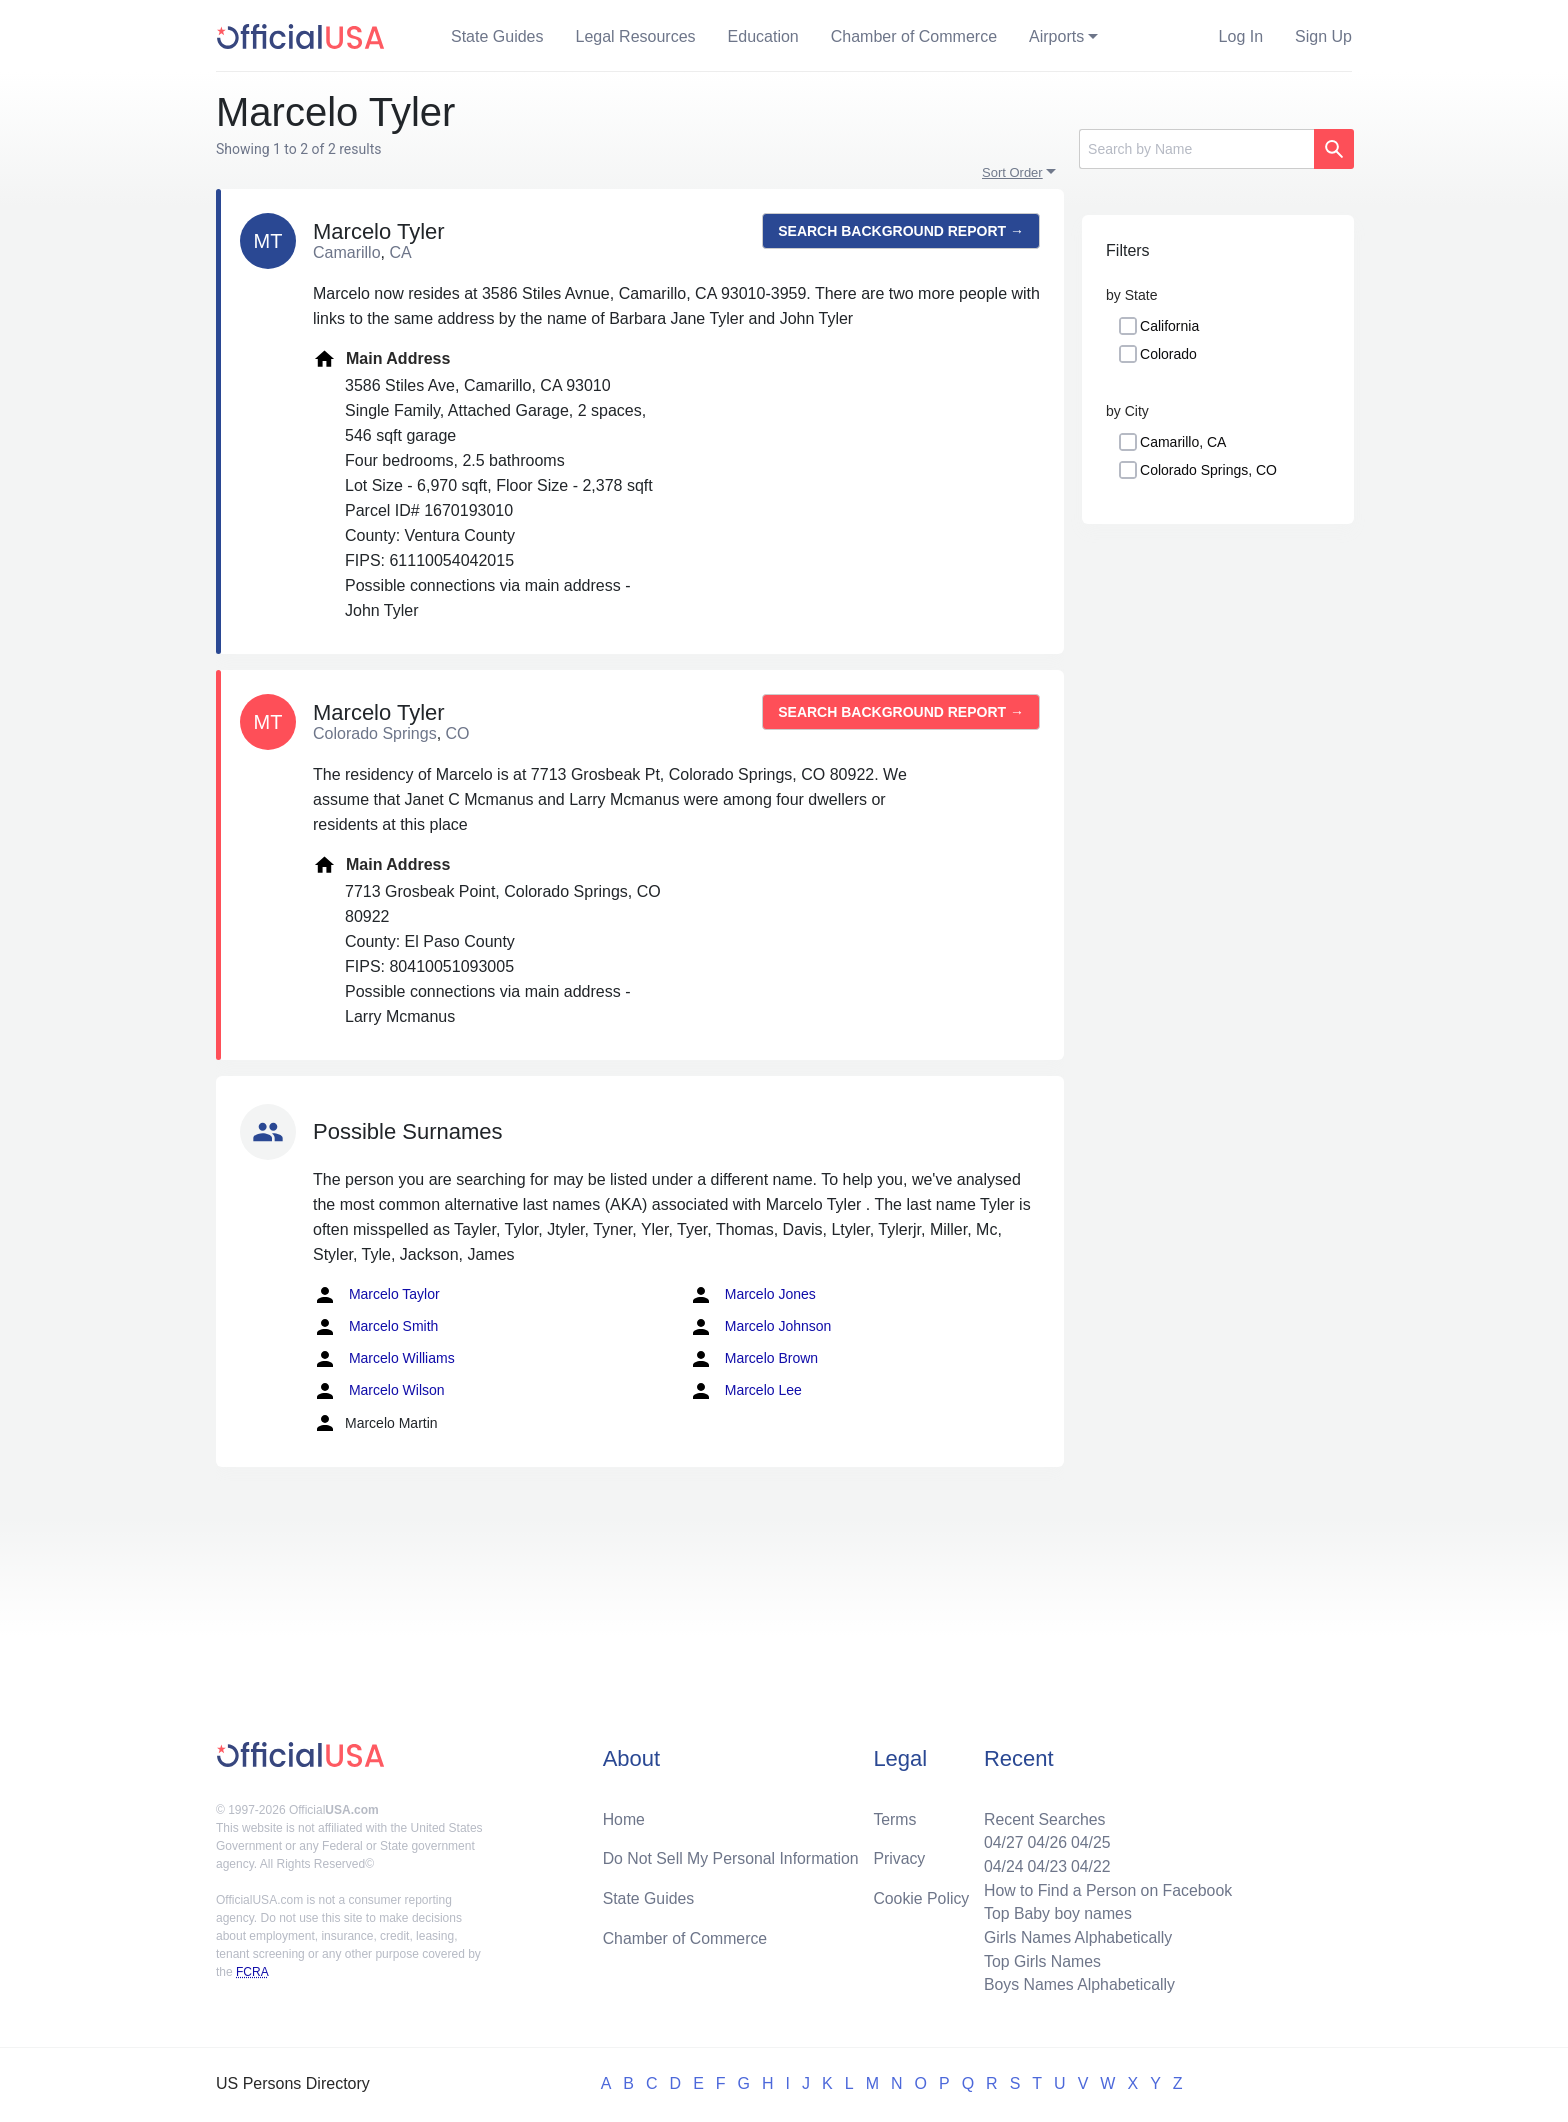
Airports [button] (1056, 36)
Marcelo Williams (384, 1359)
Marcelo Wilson (379, 1391)
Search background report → (901, 231)
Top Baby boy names (1055, 1912)
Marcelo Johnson (760, 1327)
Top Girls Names (1040, 1960)
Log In (1241, 36)
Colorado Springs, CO (1208, 470)
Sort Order (1012, 172)
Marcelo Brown (753, 1359)
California (1169, 326)
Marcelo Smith (375, 1327)
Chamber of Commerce (914, 36)
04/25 (1089, 1840)
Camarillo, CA (1183, 442)
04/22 (1089, 1864)
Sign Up (1323, 36)
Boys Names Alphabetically (1077, 1984)
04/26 (1045, 1840)
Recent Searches (1042, 1816)
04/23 (1045, 1864)
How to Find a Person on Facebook (1106, 1888)
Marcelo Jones (752, 1295)
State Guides (497, 36)
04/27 (1001, 1840)
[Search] (1196, 149)
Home (624, 1816)
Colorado (1168, 354)
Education (763, 36)
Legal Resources (636, 36)
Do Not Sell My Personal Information (732, 1856)
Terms (895, 1816)
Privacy (899, 1856)
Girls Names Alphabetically (1076, 1936)
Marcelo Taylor (376, 1295)
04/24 (1001, 1864)
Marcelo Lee (745, 1391)
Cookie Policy (921, 1896)
